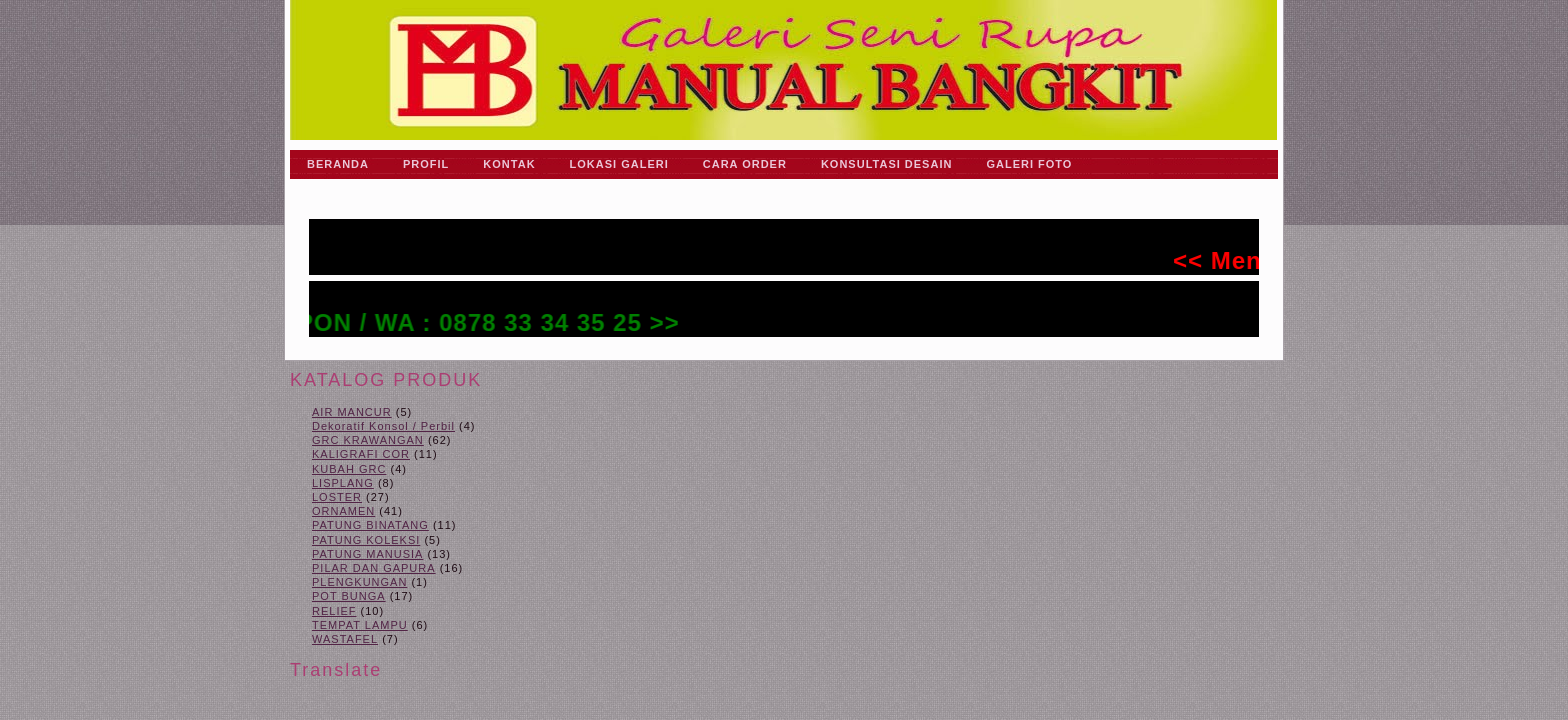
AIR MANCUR (352, 412)
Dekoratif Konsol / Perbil (383, 426)
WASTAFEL (345, 639)
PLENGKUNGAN (359, 582)
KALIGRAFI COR (361, 454)
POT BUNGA (349, 596)
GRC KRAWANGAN (368, 440)
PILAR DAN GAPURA (374, 568)
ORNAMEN (343, 511)
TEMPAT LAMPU (360, 625)
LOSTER (337, 497)
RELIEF (334, 611)
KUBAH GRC (349, 469)
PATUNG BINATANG (370, 525)
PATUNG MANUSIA (367, 554)
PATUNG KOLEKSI (366, 540)
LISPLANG (343, 483)
